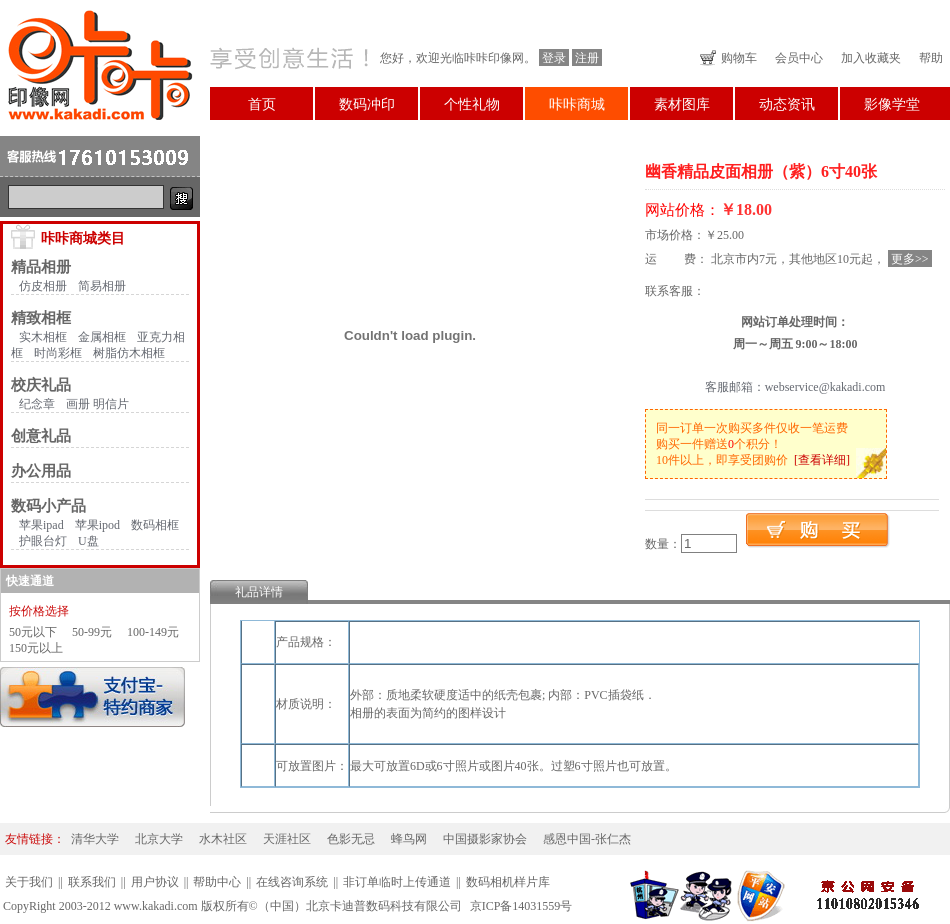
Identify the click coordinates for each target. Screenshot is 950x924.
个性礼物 (472, 104)
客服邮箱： (735, 387)
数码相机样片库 (508, 882)
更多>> (910, 259)
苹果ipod (97, 525)
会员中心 (799, 58)
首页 (262, 104)
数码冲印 (367, 104)
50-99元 (92, 632)
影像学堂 (892, 104)
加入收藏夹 (871, 58)
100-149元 (153, 632)
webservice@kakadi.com (825, 387)
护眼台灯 (43, 541)
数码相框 (155, 525)
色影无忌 (351, 839)
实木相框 (43, 337)
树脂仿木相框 (129, 353)
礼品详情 (259, 592)
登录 (554, 58)
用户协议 (155, 882)
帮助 (931, 58)
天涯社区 (287, 839)
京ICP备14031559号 (521, 906)
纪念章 (37, 404)
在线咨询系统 (292, 882)
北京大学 (159, 839)
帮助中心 (217, 882)
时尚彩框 (58, 353)
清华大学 (95, 839)
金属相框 (102, 337)
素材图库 (682, 104)
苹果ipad (41, 525)
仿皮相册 (43, 286)
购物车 (739, 58)
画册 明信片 (97, 404)
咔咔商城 (577, 104)
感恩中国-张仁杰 (587, 839)
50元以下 (33, 632)
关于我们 (29, 882)
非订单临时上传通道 (397, 882)
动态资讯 (787, 104)
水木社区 (223, 839)
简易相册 (102, 286)
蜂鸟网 (409, 839)
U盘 (88, 541)
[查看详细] (822, 460)
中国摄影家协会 (485, 839)
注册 (587, 58)
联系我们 (92, 882)
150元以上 (36, 648)
